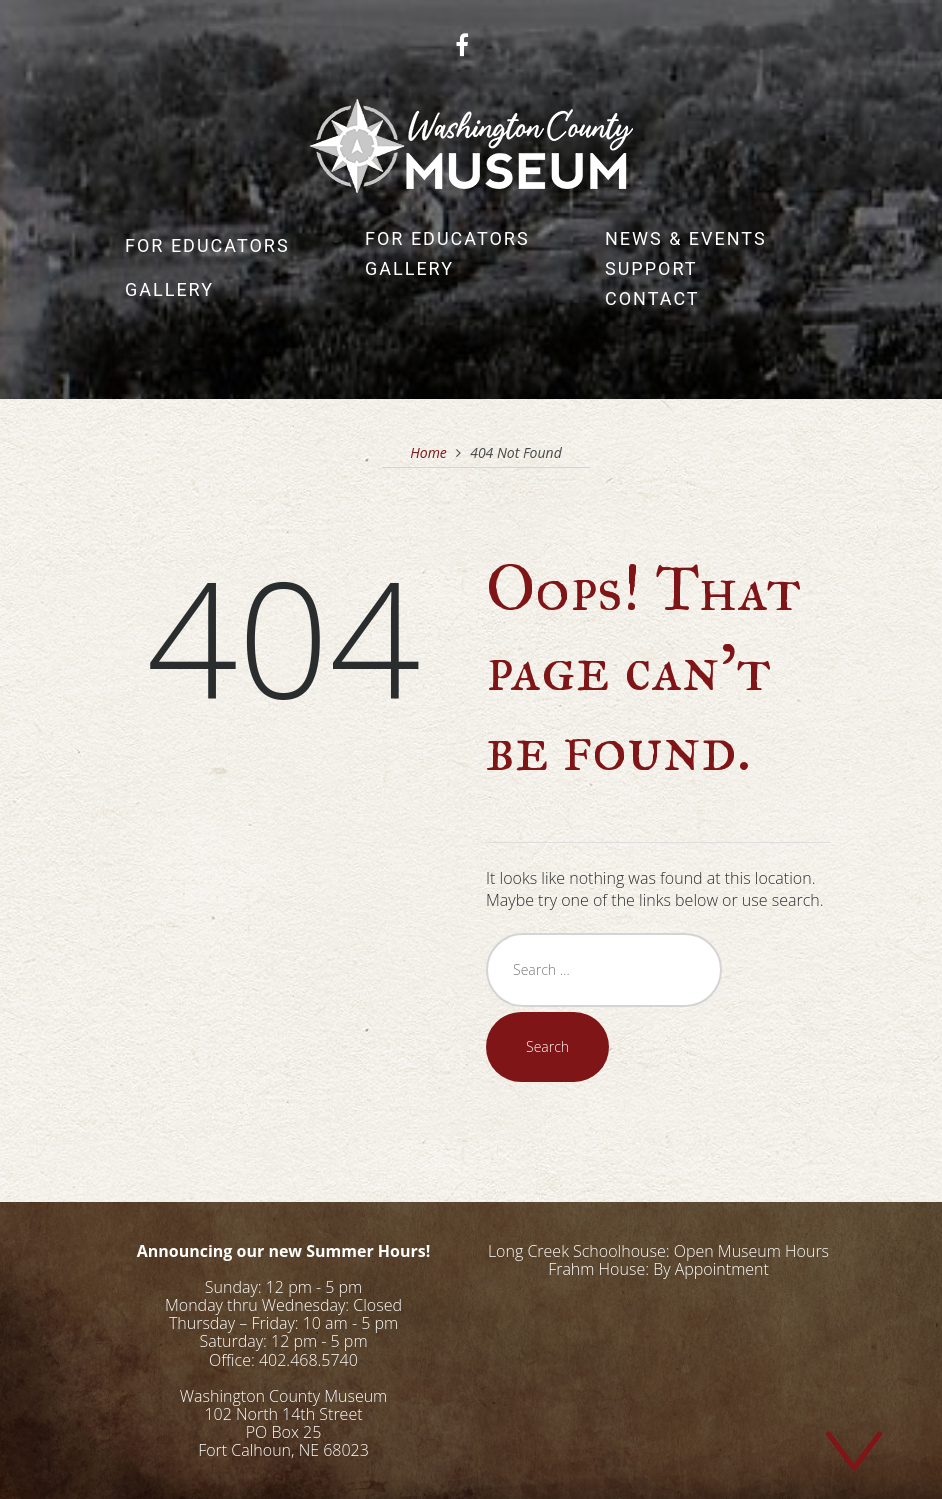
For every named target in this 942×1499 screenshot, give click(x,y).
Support (651, 268)
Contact (652, 298)
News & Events (686, 238)
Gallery (169, 289)
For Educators (207, 245)
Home (428, 452)
